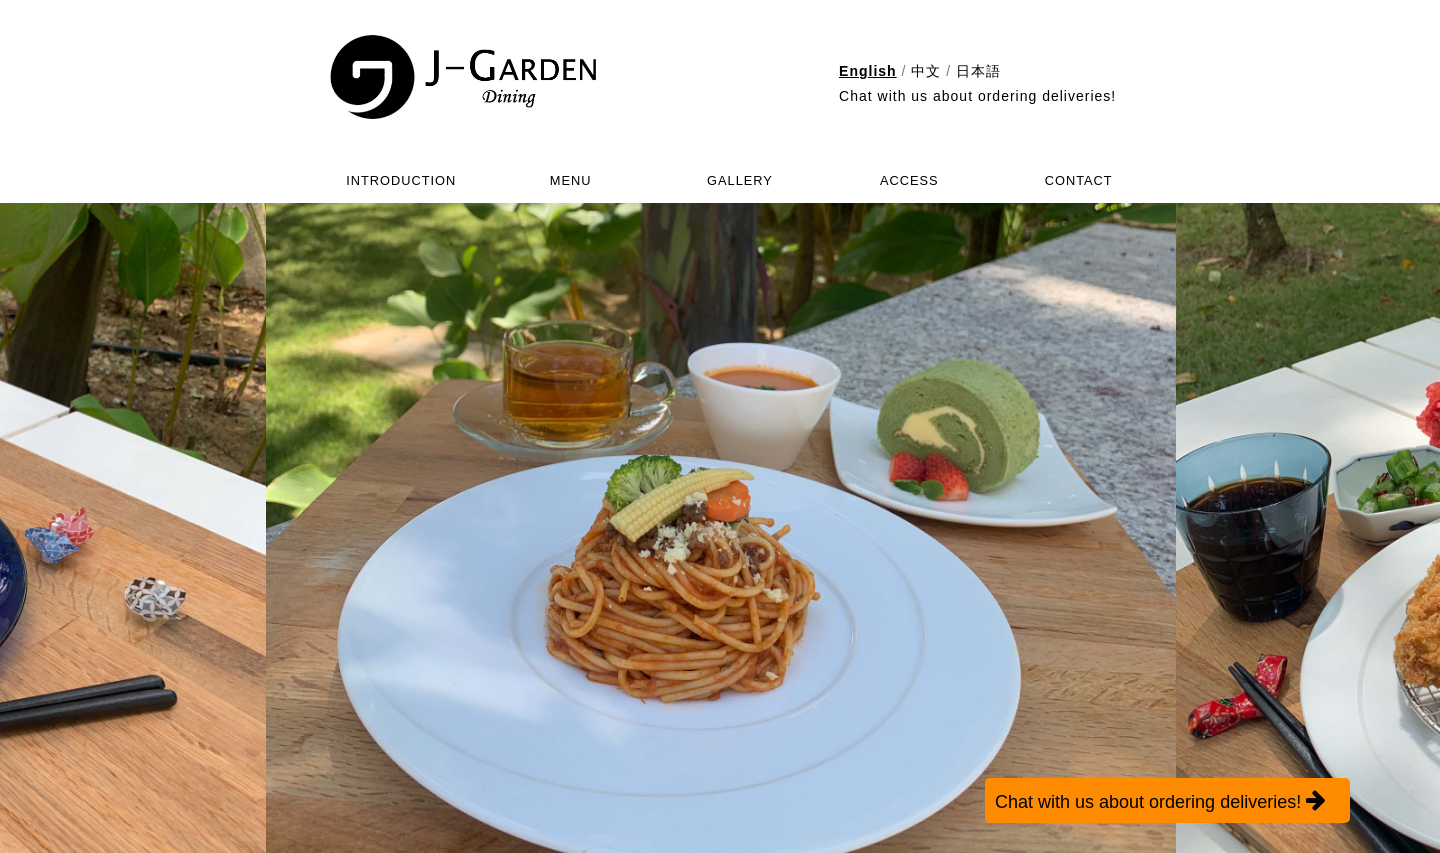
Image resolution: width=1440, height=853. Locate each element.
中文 (926, 71)
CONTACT (1079, 180)
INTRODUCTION (401, 180)
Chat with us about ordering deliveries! (977, 96)
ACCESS (909, 180)
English (868, 71)
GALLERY (740, 180)
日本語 (978, 71)
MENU (571, 180)
